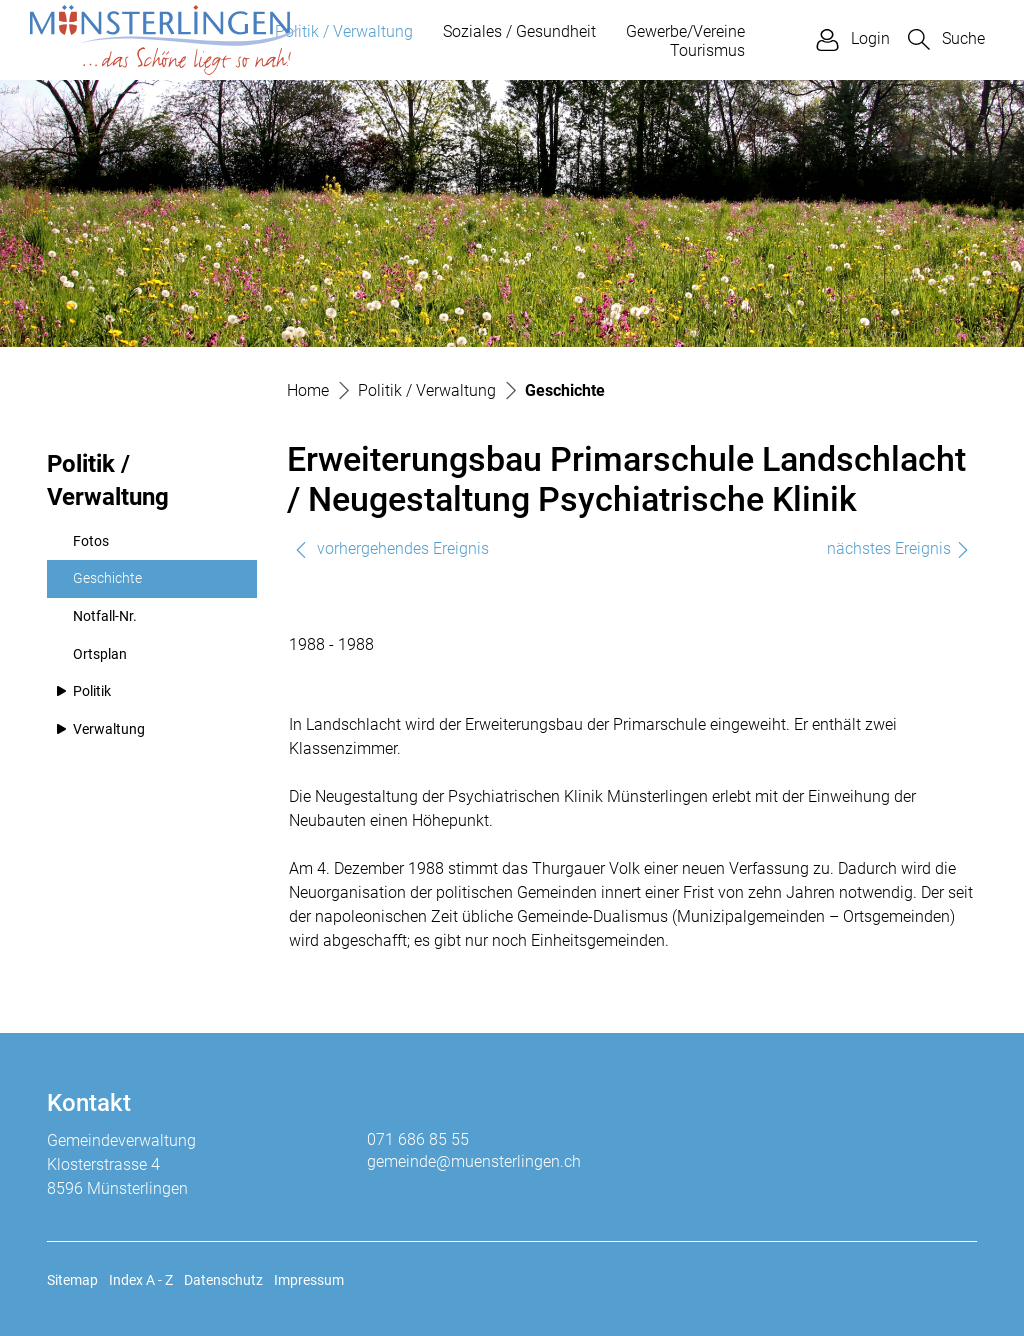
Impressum (309, 1280)
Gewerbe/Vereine (685, 31)
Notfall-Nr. (105, 616)
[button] (946, 39)
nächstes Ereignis (899, 548)
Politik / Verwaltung (344, 31)
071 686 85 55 (418, 1139)
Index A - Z (141, 1280)
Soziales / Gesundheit (519, 31)
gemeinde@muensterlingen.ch (474, 1161)
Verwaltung (109, 729)
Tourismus (707, 50)
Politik (92, 691)
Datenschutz (223, 1280)
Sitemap (72, 1280)
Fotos (91, 541)
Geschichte (121, 584)
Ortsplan (100, 654)
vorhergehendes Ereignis (391, 548)
